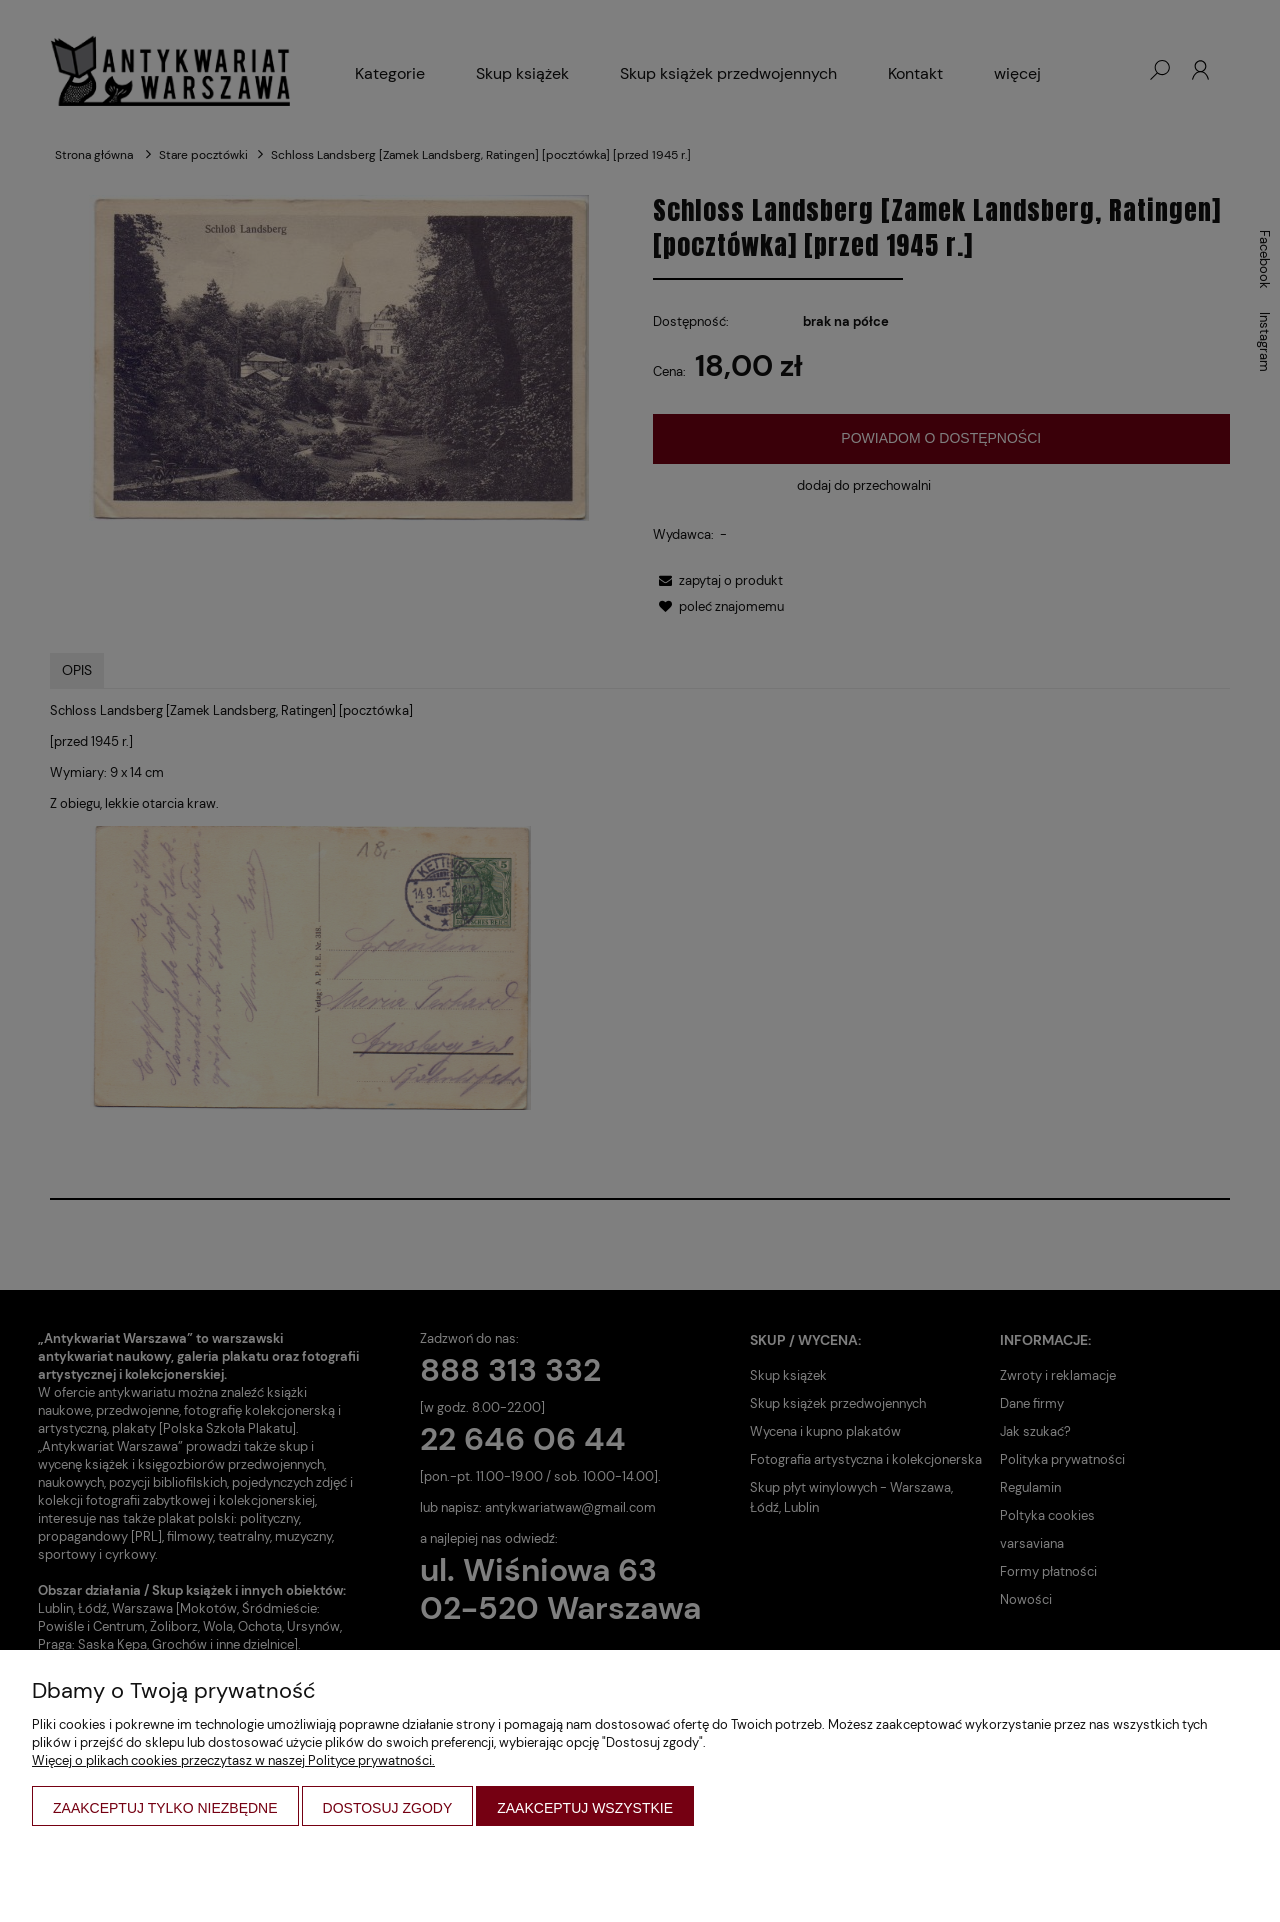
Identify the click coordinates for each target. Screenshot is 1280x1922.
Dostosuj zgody (388, 1808)
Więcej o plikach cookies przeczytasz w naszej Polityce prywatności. (233, 1760)
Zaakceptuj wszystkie (585, 1808)
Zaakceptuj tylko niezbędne (165, 1808)
